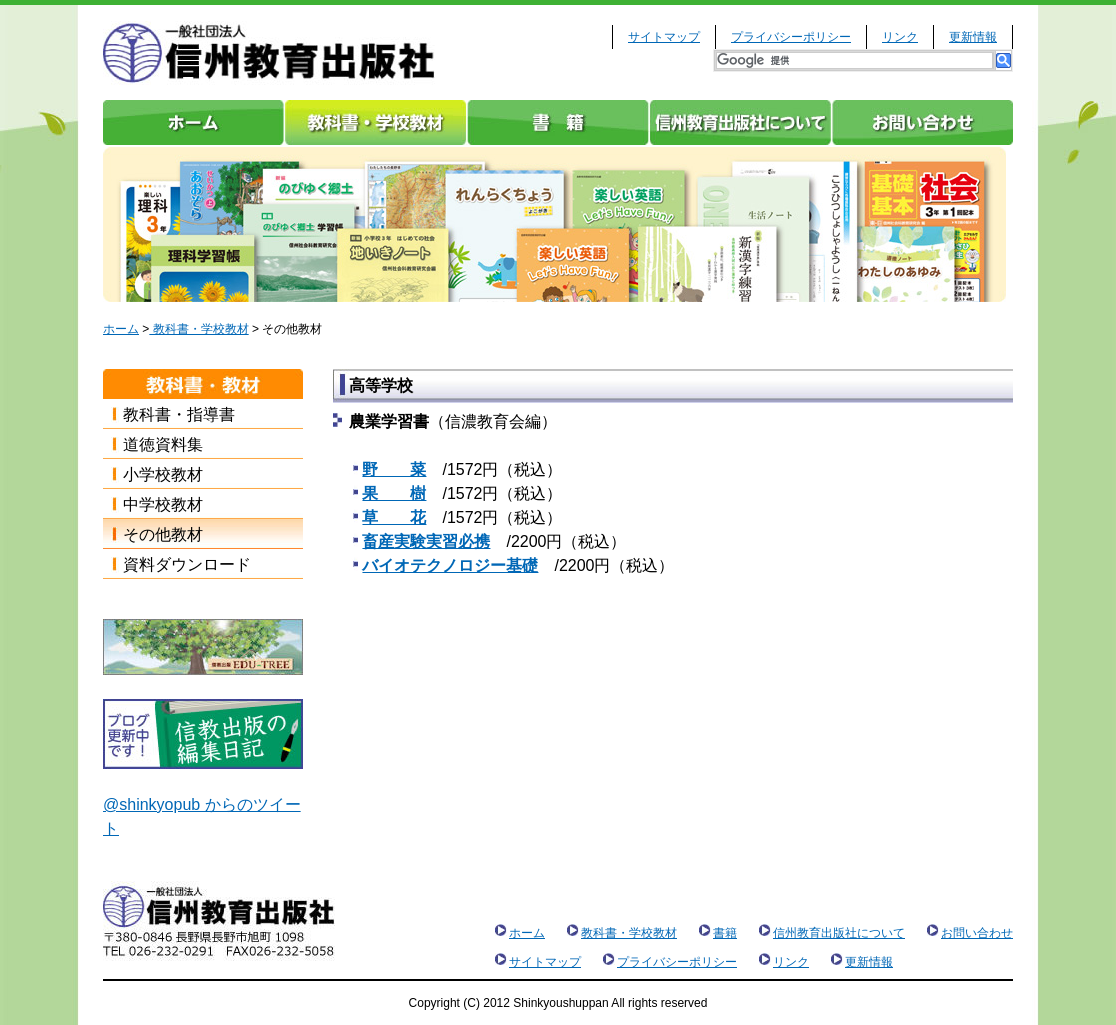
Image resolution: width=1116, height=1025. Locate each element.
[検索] (854, 60)
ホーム (194, 122)
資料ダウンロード (187, 564)
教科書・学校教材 (376, 122)
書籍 (558, 122)
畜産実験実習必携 (426, 541)
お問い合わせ (922, 122)
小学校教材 (163, 474)
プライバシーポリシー (791, 37)
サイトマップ (664, 37)
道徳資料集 (163, 444)
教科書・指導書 (179, 414)
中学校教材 (163, 504)
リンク (900, 37)
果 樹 (394, 493)
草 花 (394, 517)
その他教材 (163, 534)
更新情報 (973, 37)
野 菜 (394, 469)
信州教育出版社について (740, 122)
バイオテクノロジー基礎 (450, 565)
